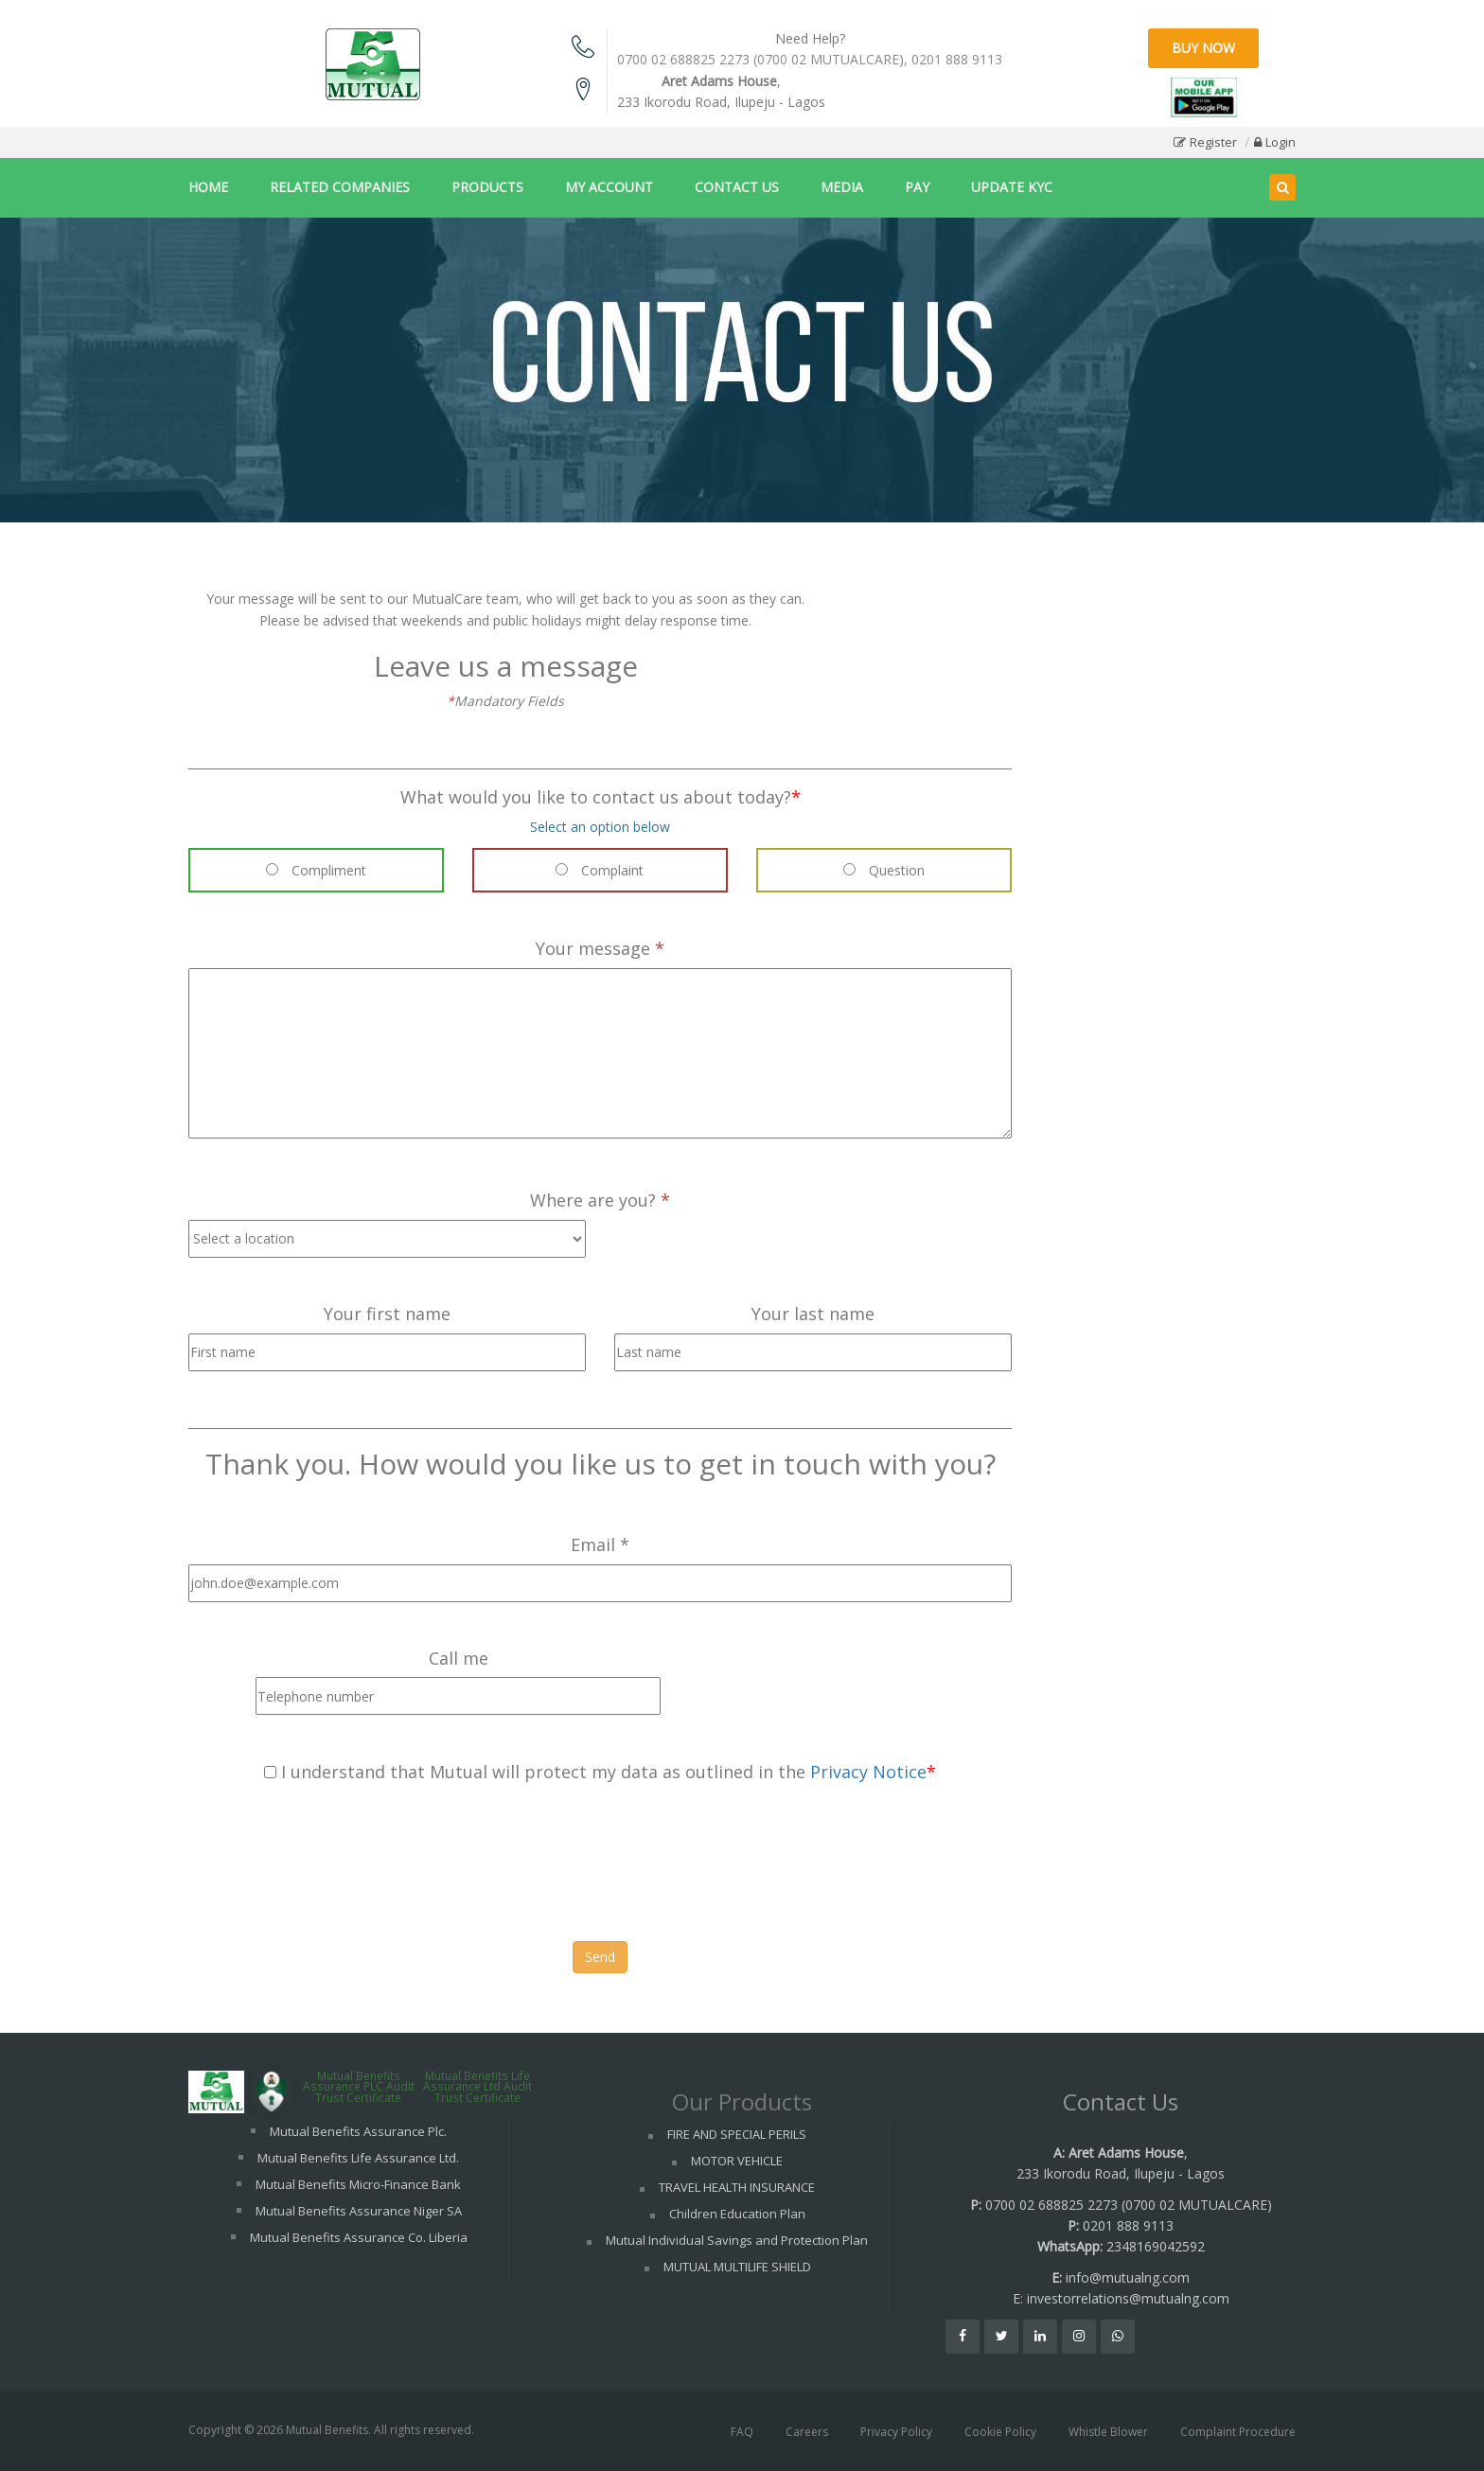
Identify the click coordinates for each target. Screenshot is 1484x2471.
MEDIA (842, 187)
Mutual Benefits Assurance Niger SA (359, 2210)
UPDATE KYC (1011, 187)
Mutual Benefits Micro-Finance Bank (358, 2184)
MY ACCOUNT (609, 187)
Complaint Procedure (1238, 2432)
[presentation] (332, 1866)
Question (884, 870)
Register (1213, 141)
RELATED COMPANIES (340, 187)
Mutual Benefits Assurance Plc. (358, 2131)
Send (600, 1957)
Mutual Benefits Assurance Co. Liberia (359, 2237)
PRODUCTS (487, 187)
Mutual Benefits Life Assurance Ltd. (358, 2157)
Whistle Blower (1108, 2432)
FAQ (742, 2432)
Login (1280, 141)
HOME (208, 187)
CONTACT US (737, 187)
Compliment (316, 870)
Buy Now (1203, 48)
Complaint (600, 870)
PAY (917, 187)
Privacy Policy (896, 2432)
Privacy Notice (868, 1771)
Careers (807, 2432)
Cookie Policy (1000, 2432)
